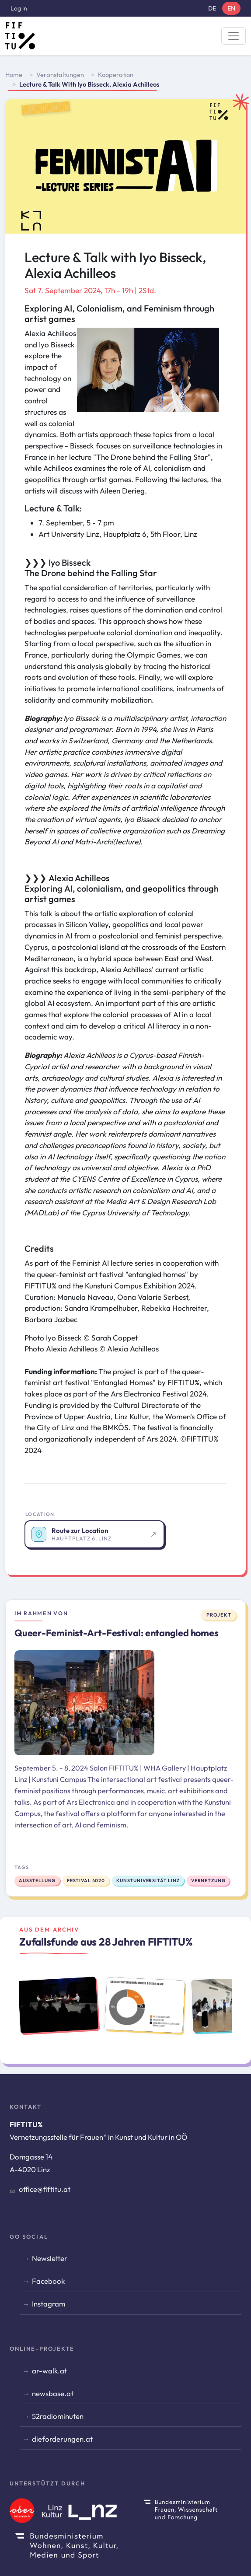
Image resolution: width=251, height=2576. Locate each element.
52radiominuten (58, 2416)
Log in (18, 8)
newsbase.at (52, 2393)
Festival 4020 (86, 1880)
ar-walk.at (49, 2370)
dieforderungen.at (62, 2438)
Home (13, 74)
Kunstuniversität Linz (148, 1880)
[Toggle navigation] (233, 36)
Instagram (48, 2303)
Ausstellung (37, 1880)
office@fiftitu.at (44, 2189)
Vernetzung (208, 1880)
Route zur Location (80, 1530)
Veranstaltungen (60, 74)
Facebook (48, 2281)
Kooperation (115, 74)
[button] (148, 372)
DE (212, 8)
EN (231, 8)
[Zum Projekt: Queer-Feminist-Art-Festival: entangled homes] (84, 1702)
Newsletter (49, 2258)
